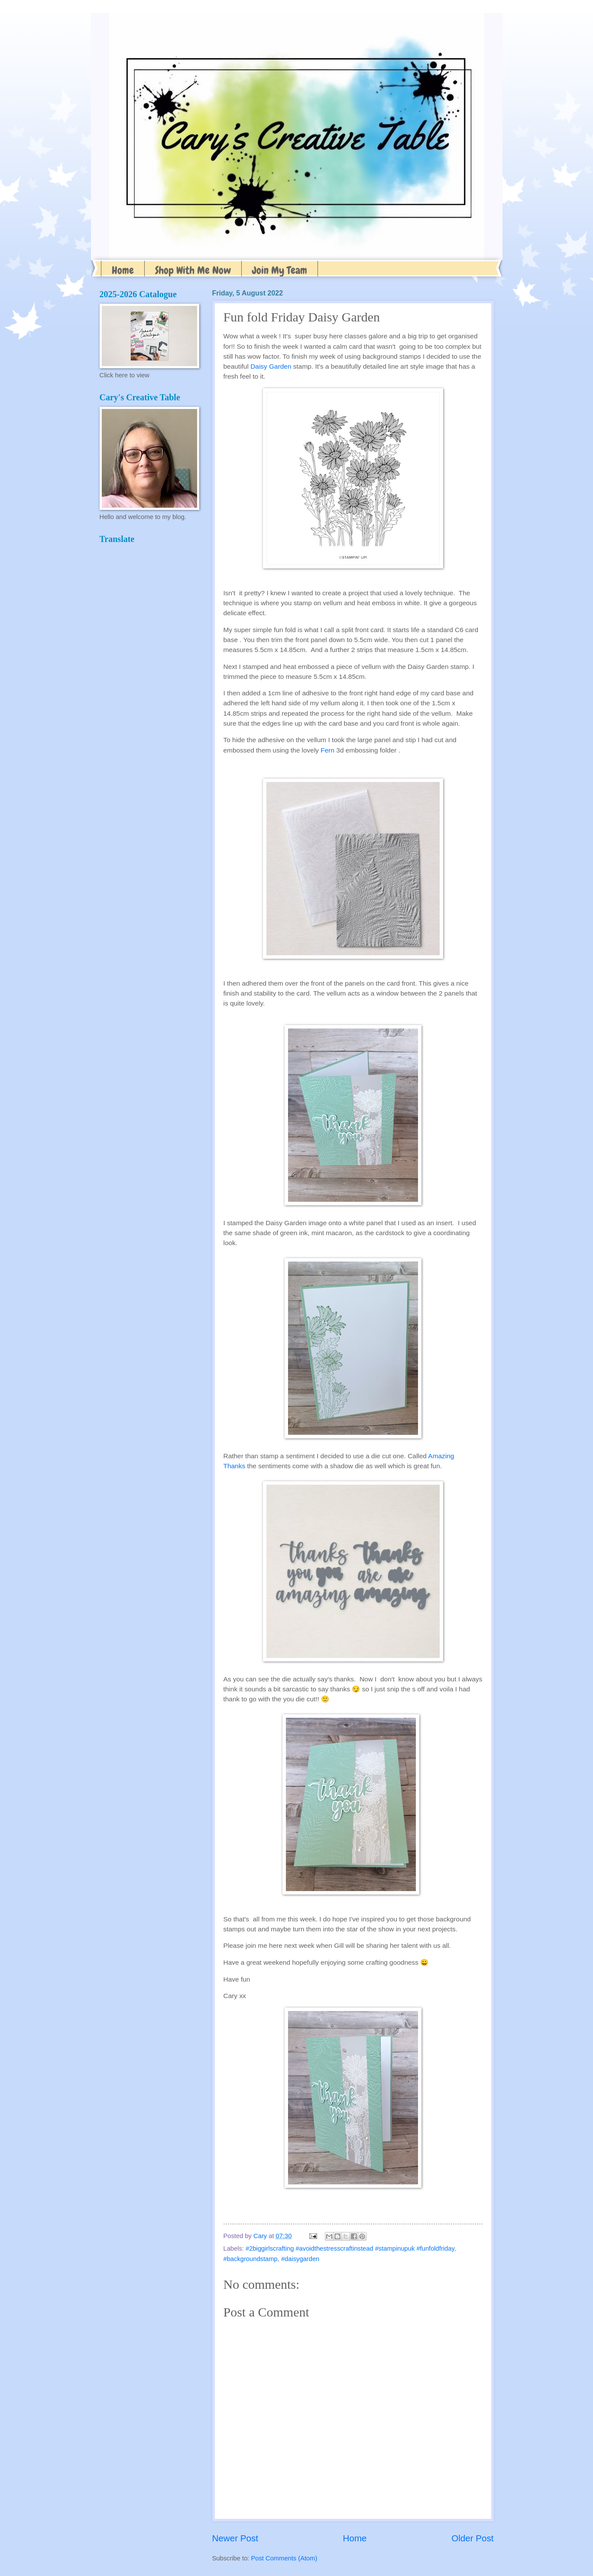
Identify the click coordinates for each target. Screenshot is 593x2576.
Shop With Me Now (193, 270)
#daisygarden (300, 2258)
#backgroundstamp (251, 2258)
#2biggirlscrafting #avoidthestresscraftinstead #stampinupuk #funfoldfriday (350, 2248)
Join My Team (279, 270)
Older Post (472, 2538)
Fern (327, 750)
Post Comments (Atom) (284, 2558)
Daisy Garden (270, 366)
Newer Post (235, 2538)
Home (123, 270)
